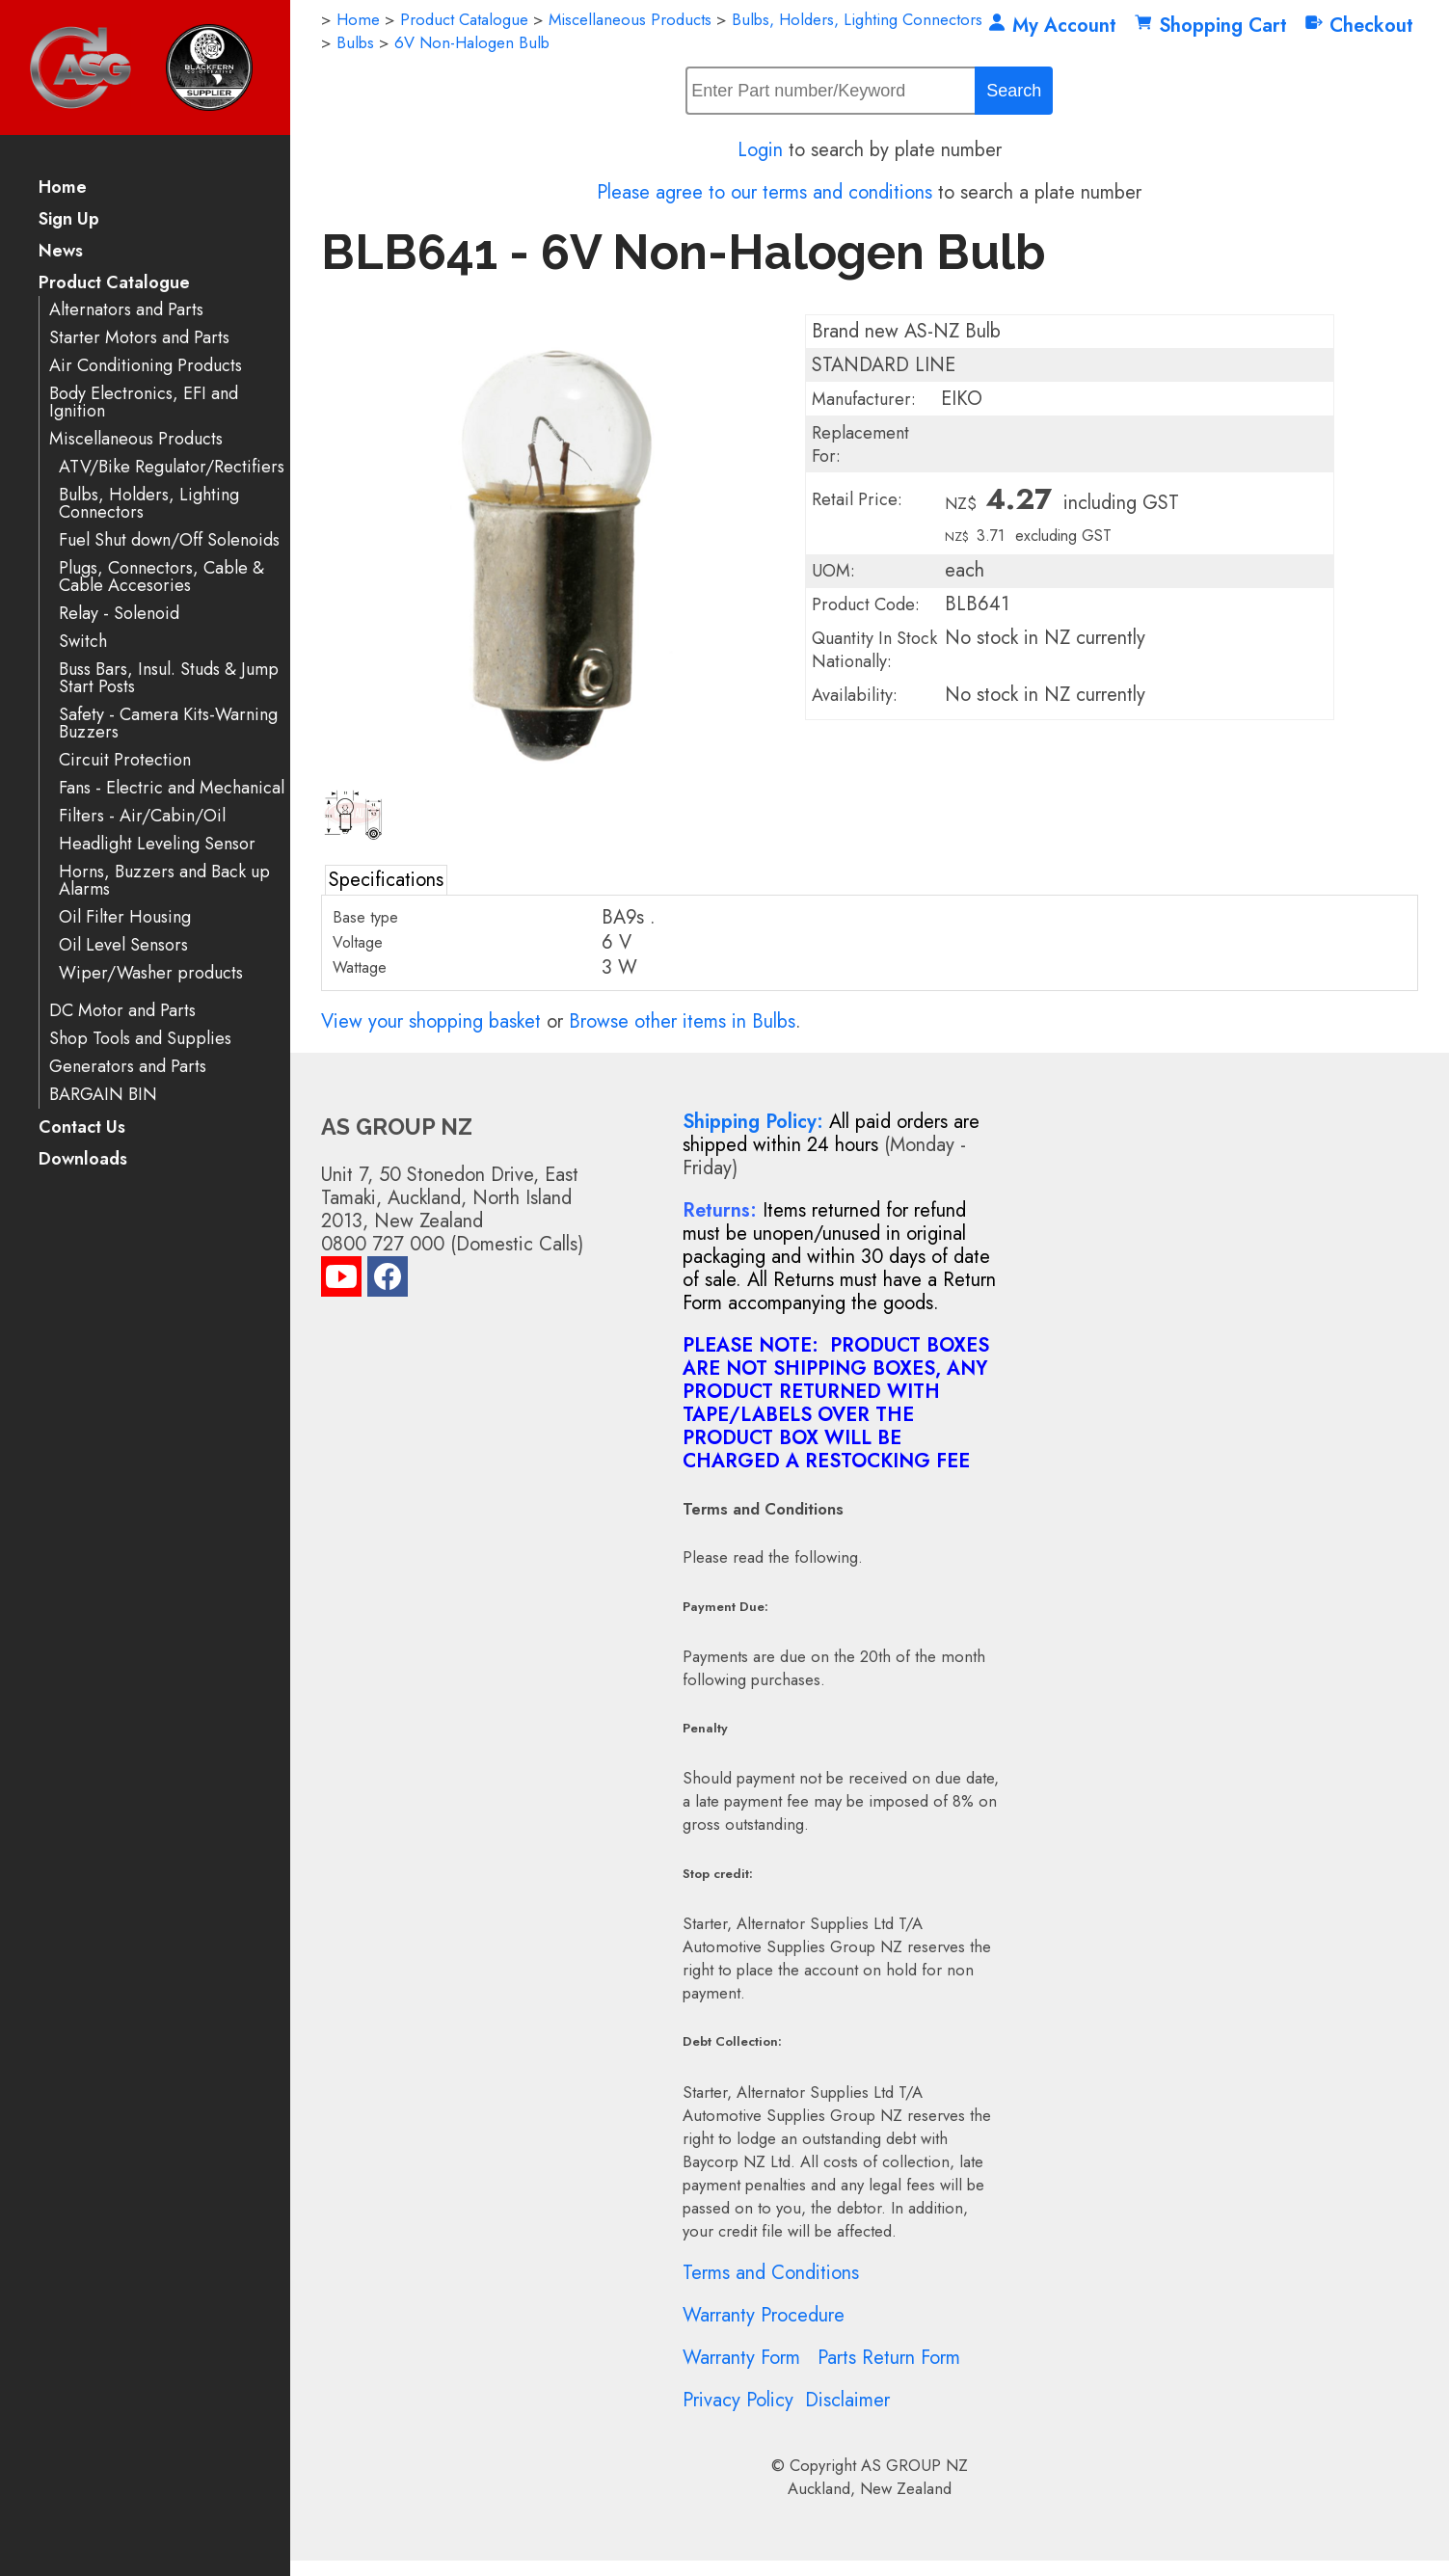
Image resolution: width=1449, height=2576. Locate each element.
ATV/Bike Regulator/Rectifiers (171, 467)
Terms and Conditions (771, 2273)
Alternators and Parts (126, 310)
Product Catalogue (114, 284)
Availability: (855, 695)
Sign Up (69, 220)
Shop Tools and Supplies (140, 1039)
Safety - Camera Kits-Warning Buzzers (168, 723)
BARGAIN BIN (103, 1095)
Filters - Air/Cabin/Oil (142, 816)
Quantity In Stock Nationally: (874, 650)
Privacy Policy (738, 2400)
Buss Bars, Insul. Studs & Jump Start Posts (169, 678)
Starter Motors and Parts (139, 338)
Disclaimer (847, 2400)
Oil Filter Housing (125, 917)
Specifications (386, 880)
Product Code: (866, 604)
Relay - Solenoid (119, 613)
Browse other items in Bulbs (682, 1021)
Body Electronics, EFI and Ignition (143, 402)
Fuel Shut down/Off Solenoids (169, 540)
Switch (83, 641)
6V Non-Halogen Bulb (472, 42)
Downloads (83, 1160)
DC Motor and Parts (122, 1011)
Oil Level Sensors (123, 945)
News (61, 252)
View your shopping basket (431, 1021)
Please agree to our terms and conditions (764, 192)
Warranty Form (741, 2358)
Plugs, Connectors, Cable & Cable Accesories (161, 577)
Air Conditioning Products (145, 366)
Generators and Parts (127, 1067)
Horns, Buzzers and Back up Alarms (164, 881)
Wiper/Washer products (151, 973)
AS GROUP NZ (914, 2465)
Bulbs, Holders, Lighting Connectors (149, 504)
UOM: (833, 570)
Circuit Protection (125, 760)
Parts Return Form (889, 2358)
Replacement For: (860, 444)
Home (63, 188)
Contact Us (82, 1128)
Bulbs (355, 42)
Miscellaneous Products (136, 439)
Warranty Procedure (764, 2315)
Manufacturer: (864, 399)
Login (760, 150)
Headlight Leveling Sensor (157, 844)
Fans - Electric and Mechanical (171, 788)
